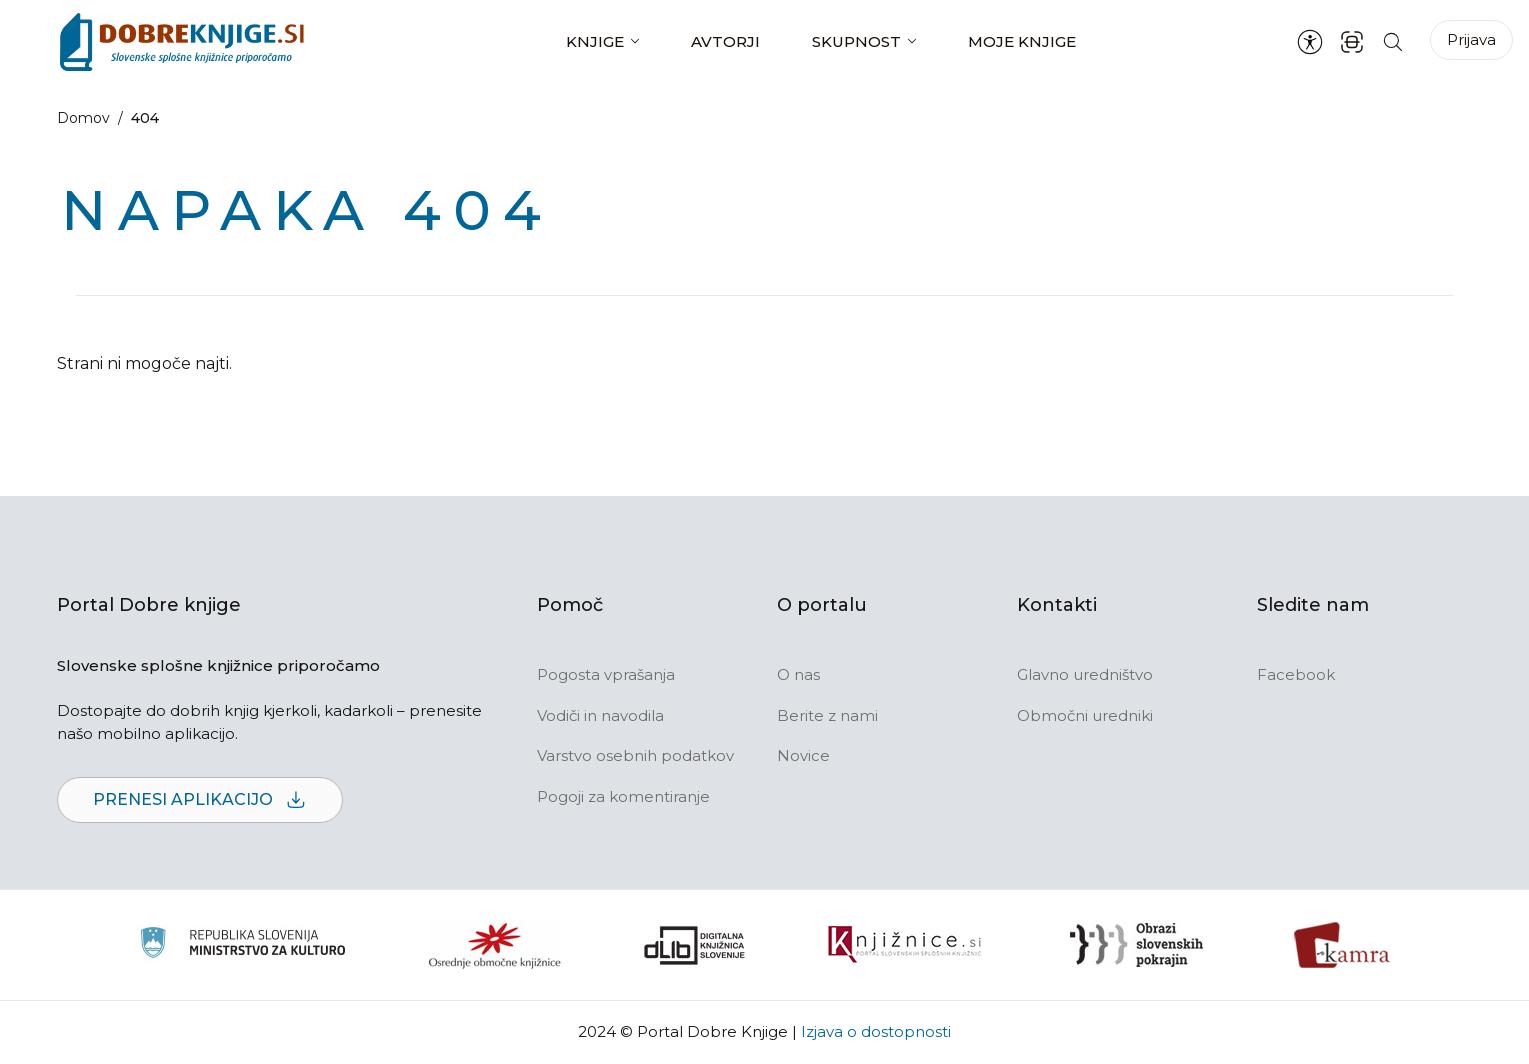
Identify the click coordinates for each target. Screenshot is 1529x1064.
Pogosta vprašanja (606, 674)
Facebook (1296, 674)
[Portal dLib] (695, 945)
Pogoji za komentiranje (623, 796)
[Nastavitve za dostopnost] (1310, 42)
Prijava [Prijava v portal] (1471, 39)
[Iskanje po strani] (1393, 41)
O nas (798, 674)
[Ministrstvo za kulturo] (242, 945)
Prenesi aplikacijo (200, 800)
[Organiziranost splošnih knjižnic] (495, 945)
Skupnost (856, 41)
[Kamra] (1342, 945)
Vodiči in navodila (600, 715)
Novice (803, 755)
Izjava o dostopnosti (876, 1031)
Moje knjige (1022, 41)
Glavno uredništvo (1085, 674)
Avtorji (725, 41)
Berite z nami (827, 715)
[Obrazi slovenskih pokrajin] (1136, 945)
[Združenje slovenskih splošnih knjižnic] (904, 945)
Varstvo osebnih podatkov (635, 755)
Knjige (595, 41)
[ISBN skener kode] (1352, 41)
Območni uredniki (1085, 715)
